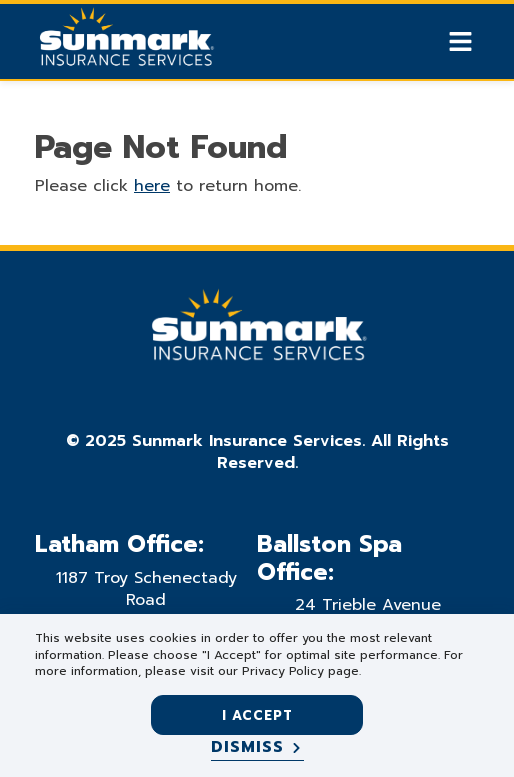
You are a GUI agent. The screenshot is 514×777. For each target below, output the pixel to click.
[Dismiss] (257, 748)
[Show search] (426, 42)
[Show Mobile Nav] (460, 41)
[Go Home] (125, 44)
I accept (257, 715)
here (152, 186)
